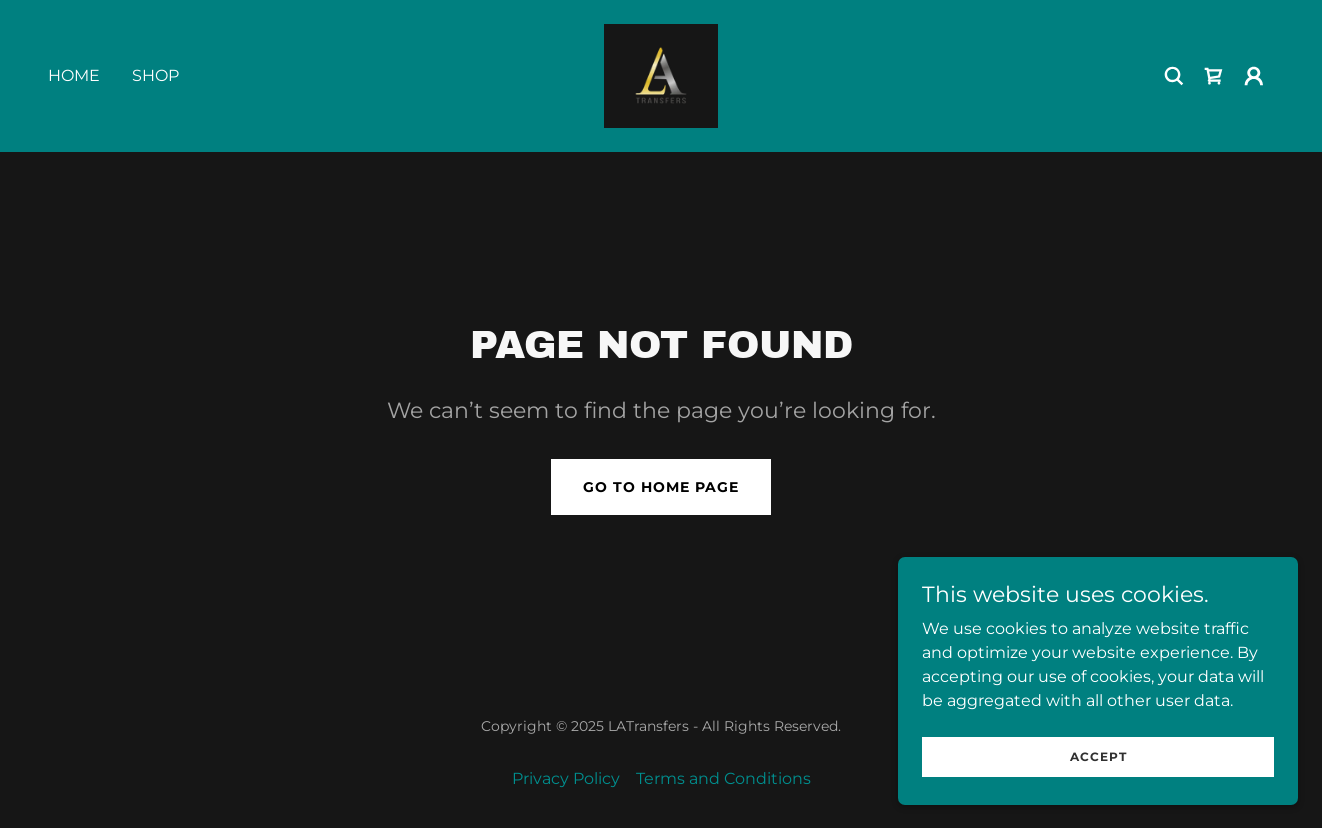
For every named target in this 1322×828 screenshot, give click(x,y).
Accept (1098, 783)
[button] (1254, 76)
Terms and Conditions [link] (723, 778)
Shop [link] (155, 75)
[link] (661, 74)
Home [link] (74, 75)
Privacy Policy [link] (566, 778)
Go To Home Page (661, 487)
